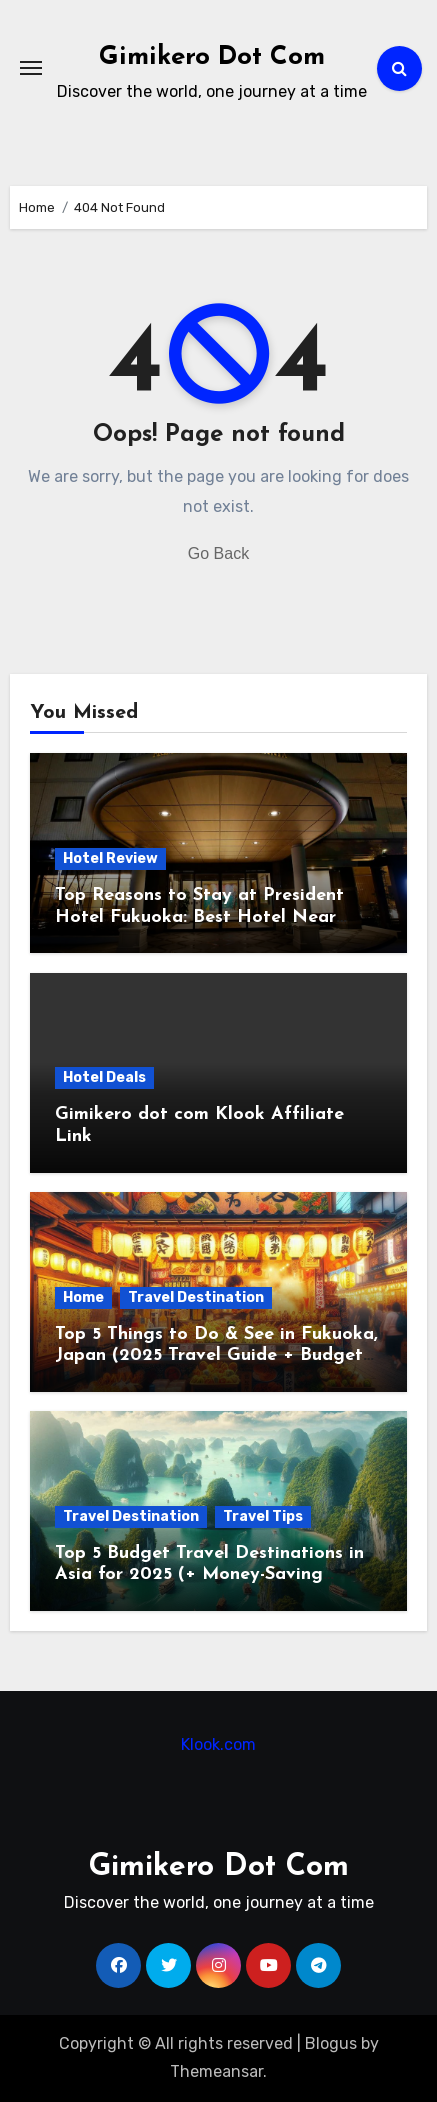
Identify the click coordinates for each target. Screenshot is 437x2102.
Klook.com (218, 1744)
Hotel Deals (104, 1077)
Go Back (218, 553)
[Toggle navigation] (31, 68)
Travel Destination (196, 1297)
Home (83, 1297)
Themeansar (216, 2071)
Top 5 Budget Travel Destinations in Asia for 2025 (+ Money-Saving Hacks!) (209, 1575)
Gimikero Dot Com (212, 57)
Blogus (331, 2043)
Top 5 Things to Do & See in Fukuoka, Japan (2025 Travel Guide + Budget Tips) (216, 1356)
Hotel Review (110, 858)
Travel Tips (263, 1516)
